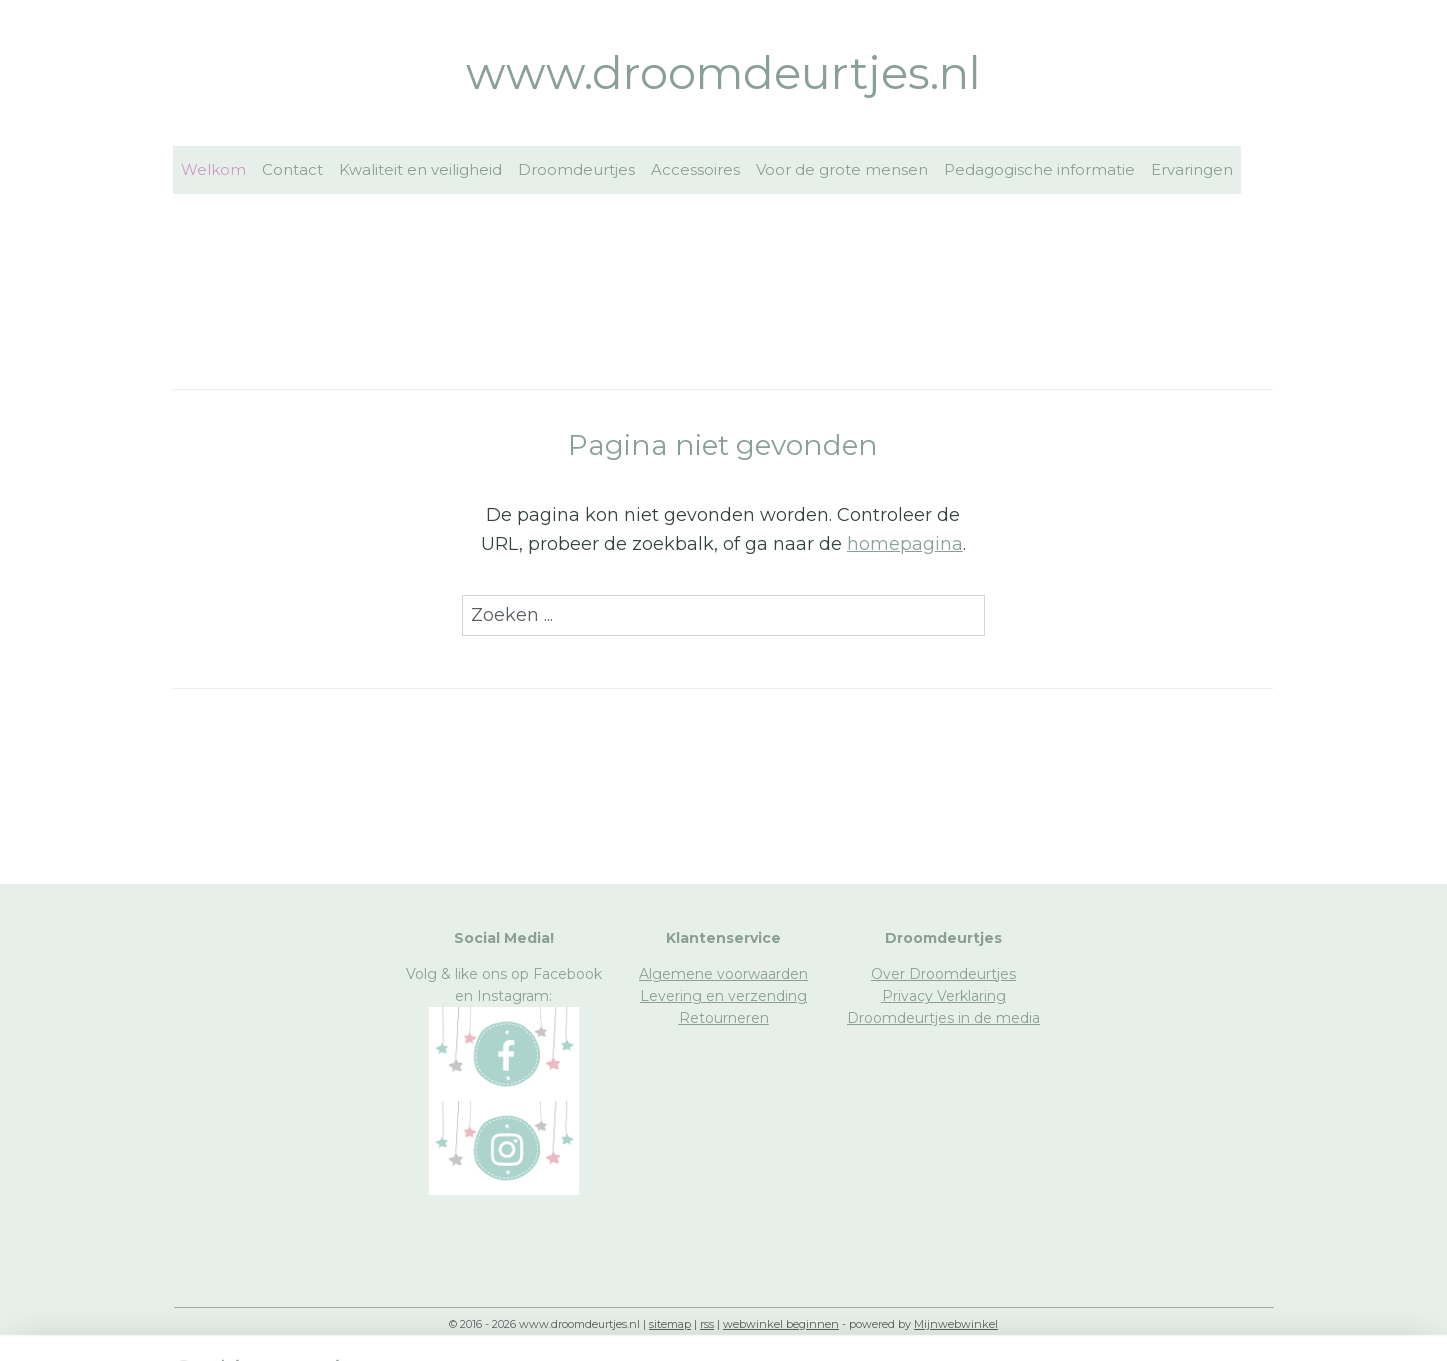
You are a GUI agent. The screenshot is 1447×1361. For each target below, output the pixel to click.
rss (707, 1324)
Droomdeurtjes (576, 169)
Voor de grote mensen (842, 169)
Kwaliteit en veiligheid (420, 169)
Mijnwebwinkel (956, 1324)
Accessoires (695, 169)
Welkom (213, 169)
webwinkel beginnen (781, 1324)
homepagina (905, 544)
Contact (292, 169)
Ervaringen (1192, 169)
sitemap (670, 1324)
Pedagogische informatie (1039, 169)
